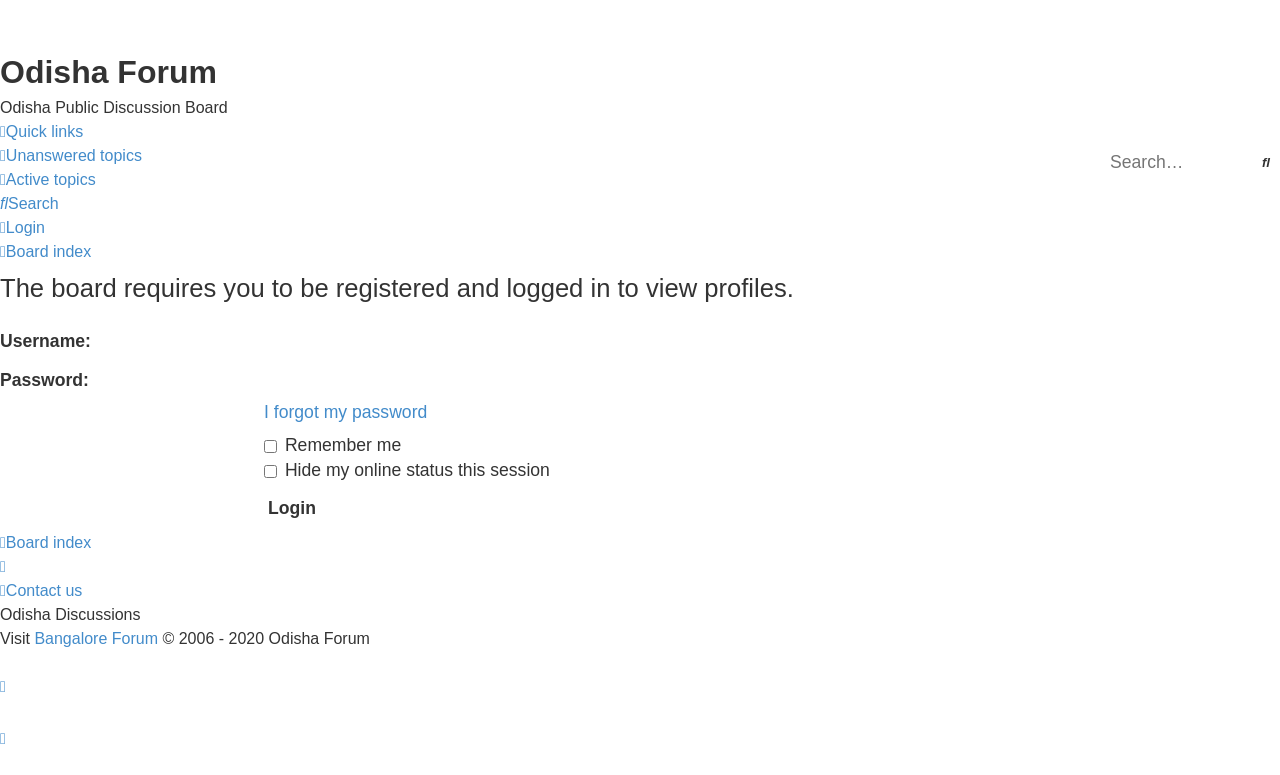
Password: (44, 380)
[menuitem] (71, 156)
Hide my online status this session (407, 470)
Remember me (332, 445)
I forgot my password (345, 412)
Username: (45, 341)
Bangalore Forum (96, 638)
